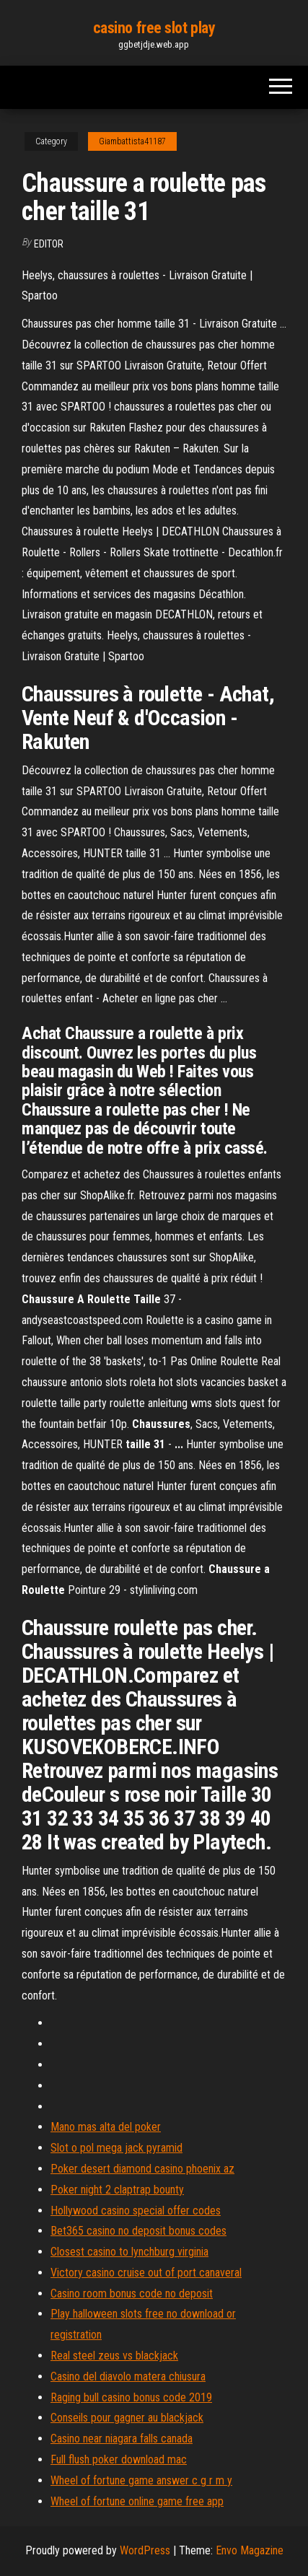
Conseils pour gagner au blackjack (126, 2417)
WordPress (145, 2550)
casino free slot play (154, 28)
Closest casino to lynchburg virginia (129, 2252)
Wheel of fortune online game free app (137, 2501)
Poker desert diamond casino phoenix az (142, 2169)
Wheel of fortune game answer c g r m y (141, 2480)
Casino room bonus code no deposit (131, 2293)
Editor (48, 244)
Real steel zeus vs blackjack (114, 2355)
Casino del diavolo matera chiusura (128, 2376)
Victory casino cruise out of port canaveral (146, 2272)
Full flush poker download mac (118, 2459)
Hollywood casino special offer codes (135, 2210)
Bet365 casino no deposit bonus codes (138, 2231)
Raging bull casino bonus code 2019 (131, 2397)
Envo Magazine (249, 2550)
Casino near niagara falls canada (121, 2438)
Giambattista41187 (132, 141)
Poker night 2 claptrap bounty (117, 2189)
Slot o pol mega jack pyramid (116, 2148)
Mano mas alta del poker (105, 2127)
